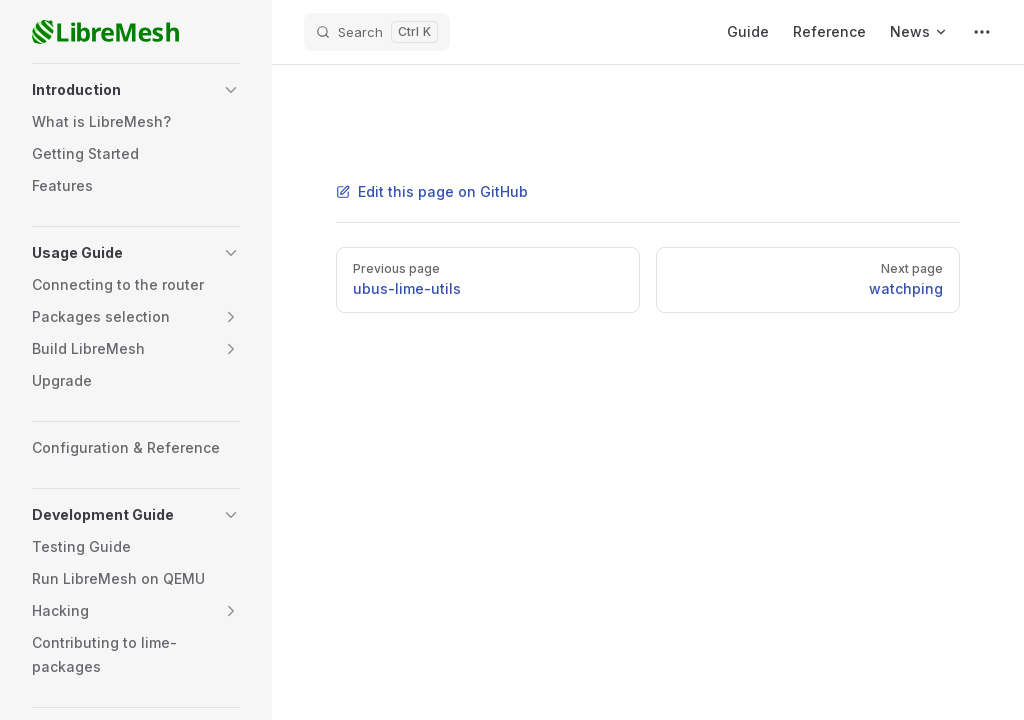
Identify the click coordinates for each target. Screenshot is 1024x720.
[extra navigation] (982, 32)
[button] (136, 90)
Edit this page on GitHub (432, 191)
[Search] (377, 32)
